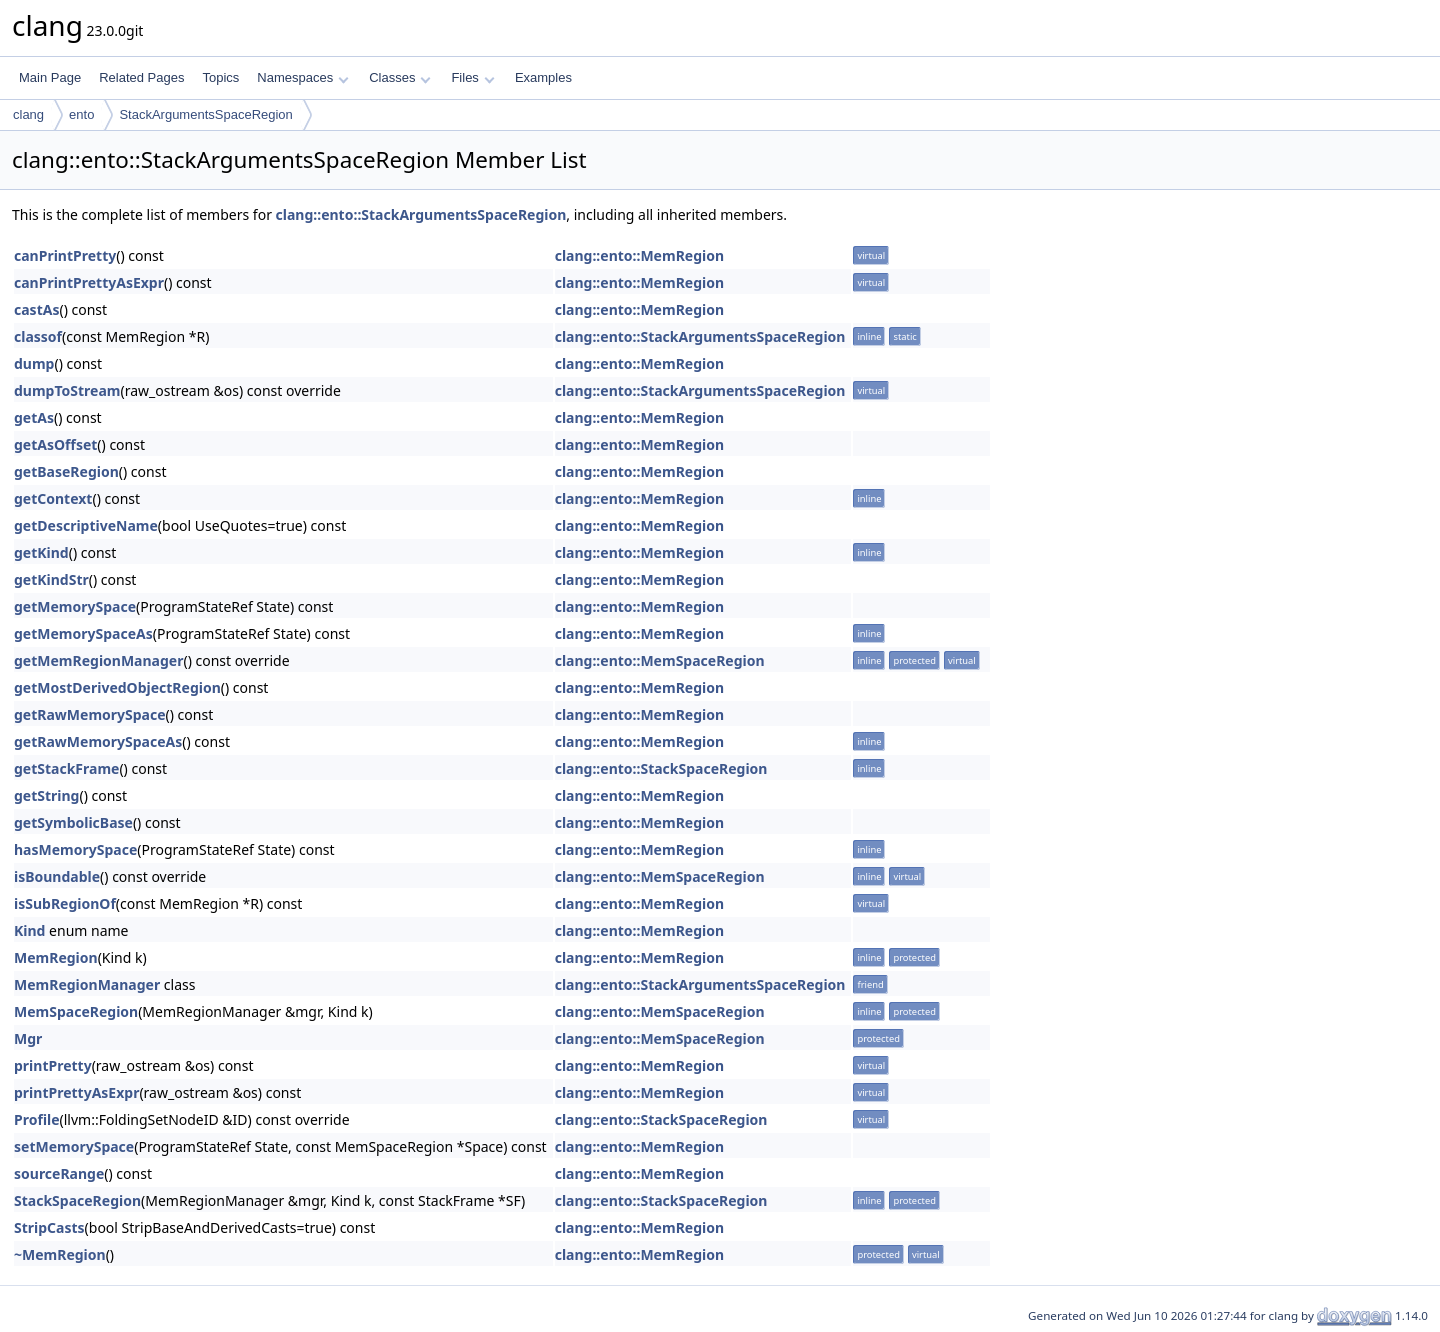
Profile (37, 1119)
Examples (543, 77)
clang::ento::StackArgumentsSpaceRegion (421, 214)
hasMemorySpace (75, 849)
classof (38, 336)
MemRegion (56, 957)
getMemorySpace (75, 606)
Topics (220, 77)
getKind (41, 552)
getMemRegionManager (98, 660)
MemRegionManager (87, 984)
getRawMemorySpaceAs (98, 741)
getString (46, 795)
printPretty (53, 1065)
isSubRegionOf (65, 903)
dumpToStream (67, 390)
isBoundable (57, 876)
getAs (34, 417)
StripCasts (49, 1227)
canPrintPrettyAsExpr (89, 282)
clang (28, 114)
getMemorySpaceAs (83, 633)
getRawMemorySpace (90, 714)
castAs (36, 309)
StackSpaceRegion (77, 1200)
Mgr (28, 1038)
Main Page (50, 77)
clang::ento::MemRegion (639, 255)
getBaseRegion (66, 471)
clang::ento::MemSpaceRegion (660, 660)
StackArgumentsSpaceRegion (205, 114)
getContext (53, 498)
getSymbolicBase (73, 822)
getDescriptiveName (86, 525)
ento (81, 114)
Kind (29, 930)
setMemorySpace (74, 1146)
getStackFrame (66, 768)
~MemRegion (60, 1254)
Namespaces (302, 77)
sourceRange (59, 1173)
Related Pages (141, 77)
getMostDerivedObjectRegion (117, 687)
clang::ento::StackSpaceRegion (661, 768)
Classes (400, 77)
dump (34, 363)
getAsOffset (55, 444)
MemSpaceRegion (76, 1011)
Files (472, 77)
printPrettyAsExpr (76, 1092)
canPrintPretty (65, 255)
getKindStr (51, 579)
